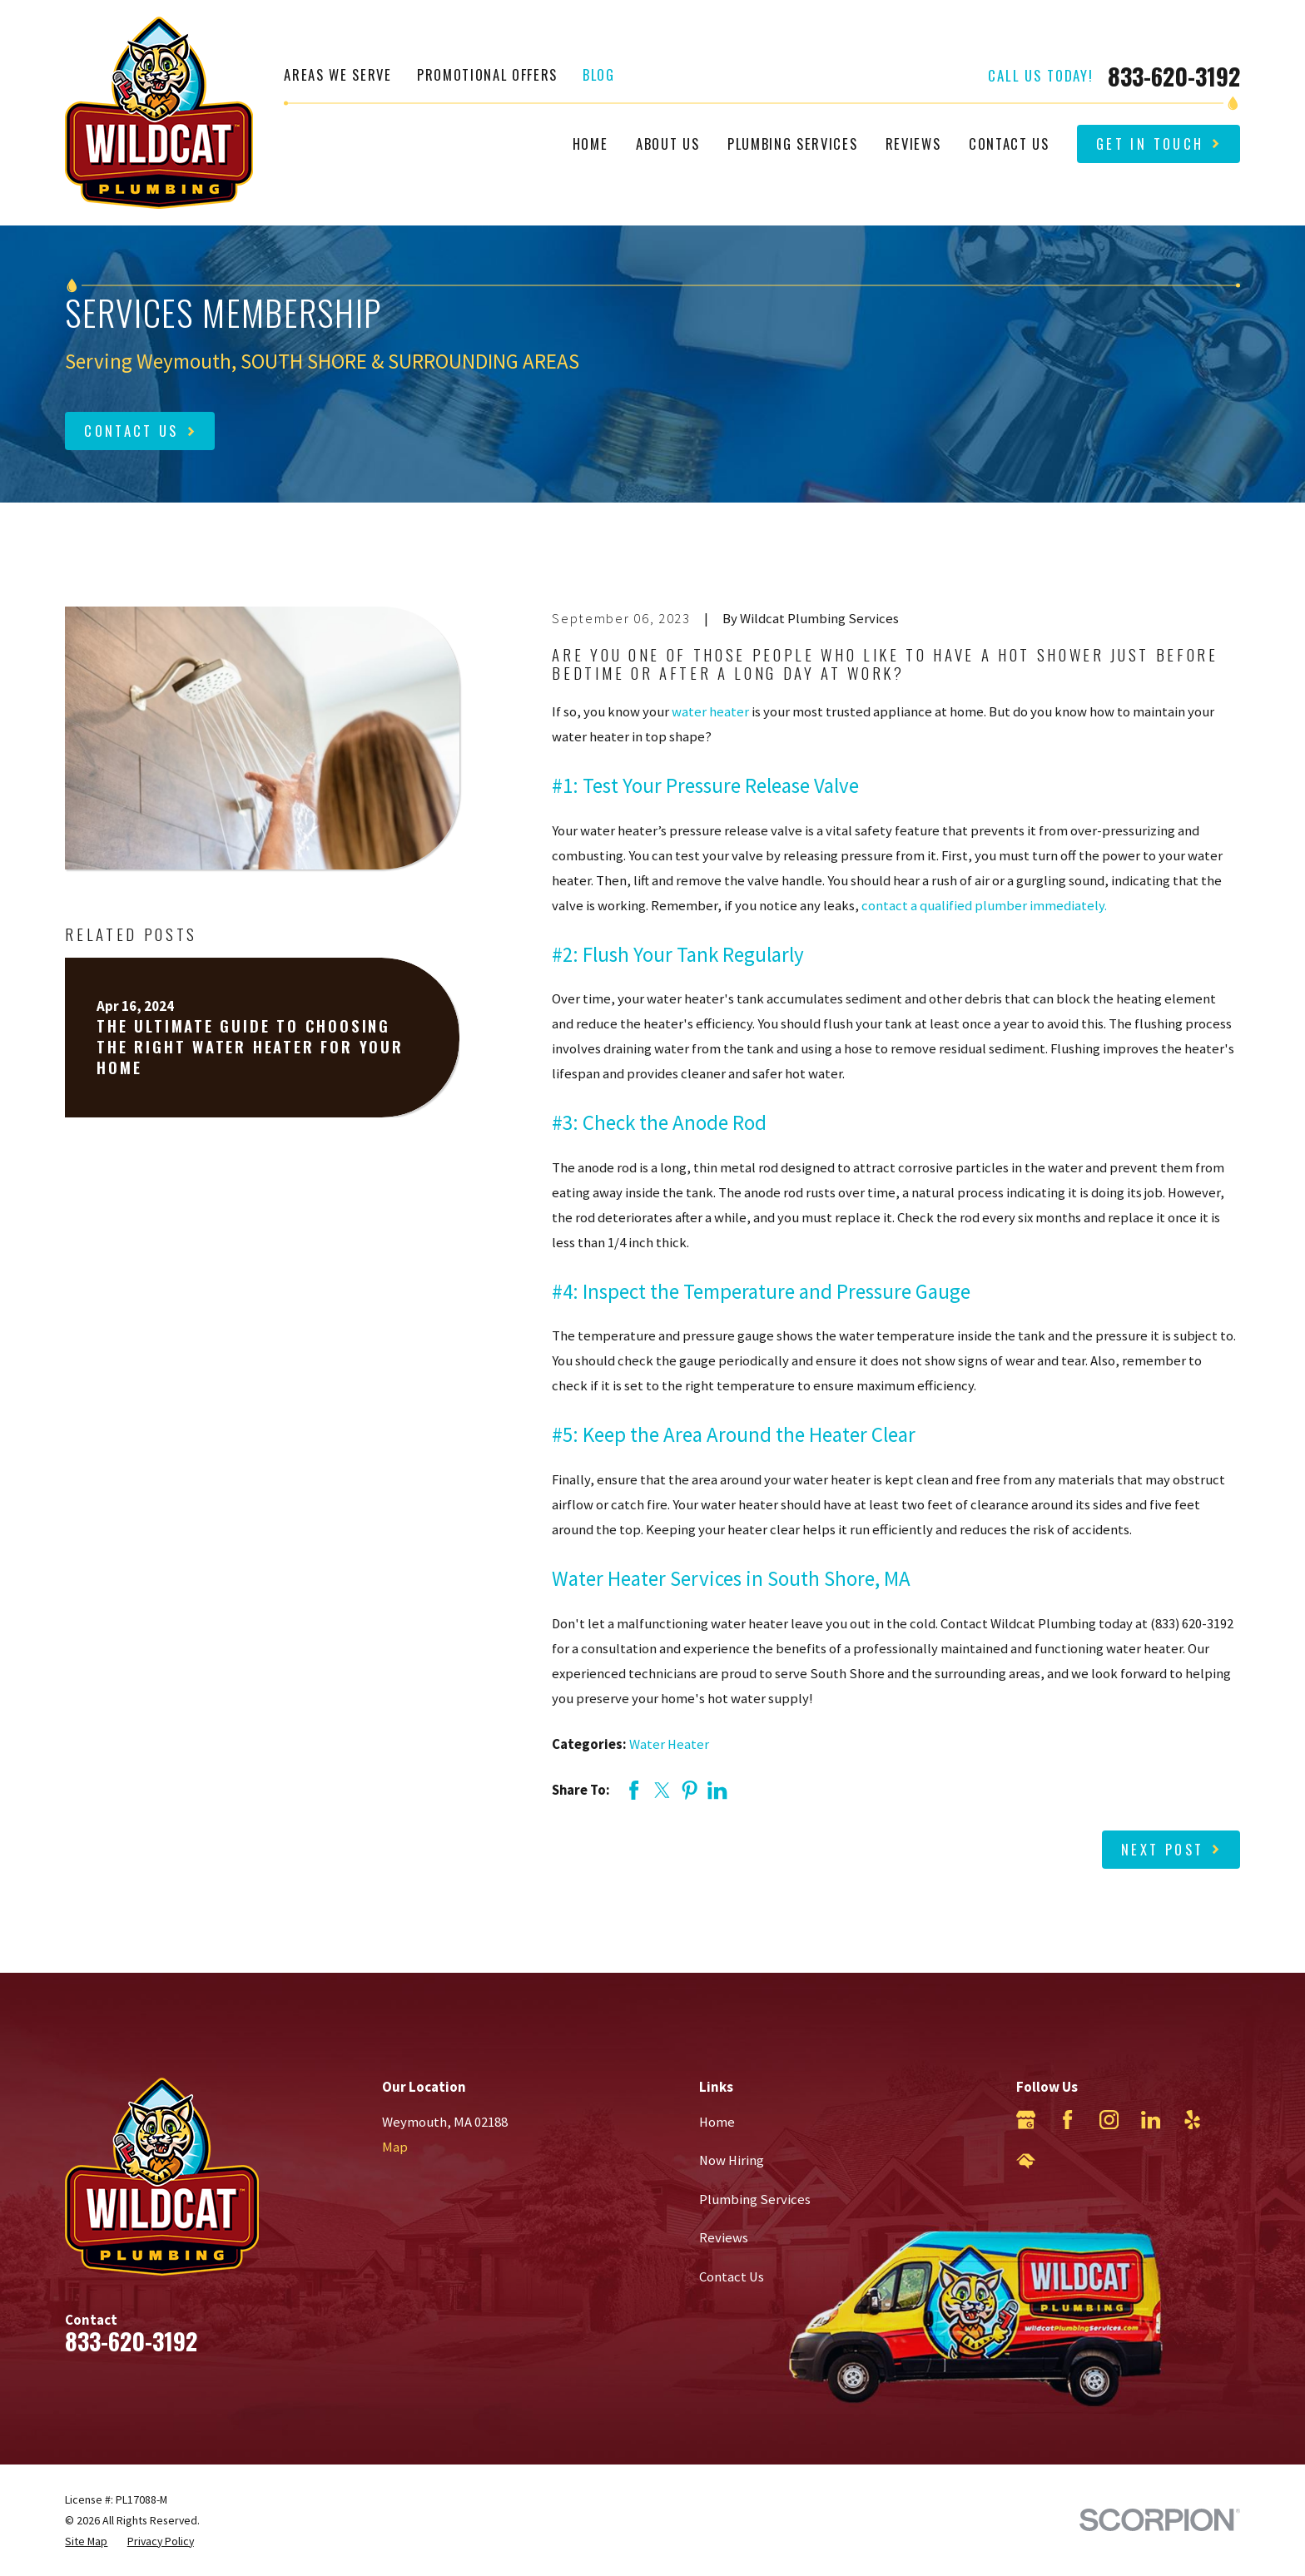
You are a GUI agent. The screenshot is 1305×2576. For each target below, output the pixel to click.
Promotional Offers (487, 74)
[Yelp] (1192, 2119)
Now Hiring (731, 2160)
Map (395, 2147)
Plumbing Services (755, 2199)
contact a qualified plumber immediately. (984, 905)
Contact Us (731, 2277)
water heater (710, 712)
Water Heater (669, 1744)
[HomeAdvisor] (1025, 2161)
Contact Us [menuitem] (1009, 143)
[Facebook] (1067, 2119)
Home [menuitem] (590, 143)
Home (717, 2122)
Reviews (723, 2238)
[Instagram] (1109, 2119)
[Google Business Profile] (1025, 2119)
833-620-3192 (1174, 75)
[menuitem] (86, 2541)
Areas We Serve (337, 74)
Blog (599, 74)
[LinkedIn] (1150, 2119)
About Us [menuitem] (667, 143)
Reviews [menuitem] (913, 143)
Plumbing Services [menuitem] (792, 143)
